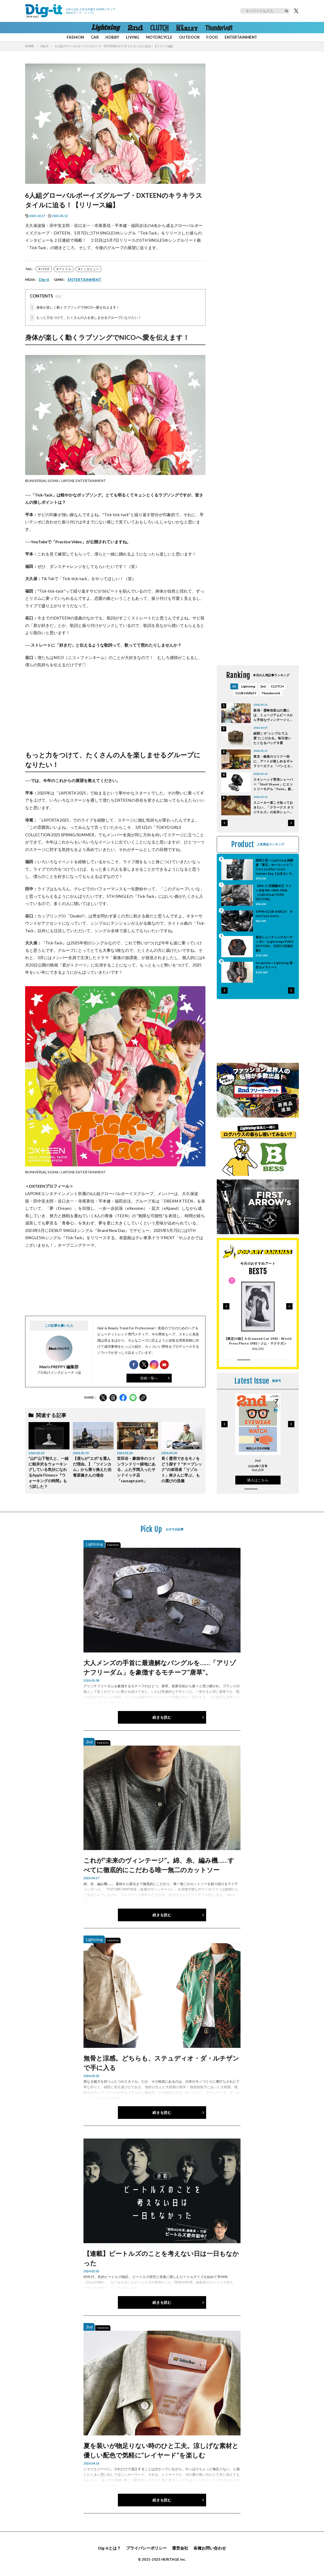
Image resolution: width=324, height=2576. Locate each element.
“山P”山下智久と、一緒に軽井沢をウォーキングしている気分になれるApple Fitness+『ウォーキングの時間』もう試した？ (49, 1472)
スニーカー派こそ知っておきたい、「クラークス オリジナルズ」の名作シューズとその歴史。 (273, 807)
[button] (224, 823)
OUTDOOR (189, 37)
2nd (263, 686)
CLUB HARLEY (245, 693)
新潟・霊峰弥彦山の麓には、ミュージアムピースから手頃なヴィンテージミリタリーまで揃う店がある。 (273, 715)
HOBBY (112, 37)
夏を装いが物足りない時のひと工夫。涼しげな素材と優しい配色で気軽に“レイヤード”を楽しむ (160, 2450)
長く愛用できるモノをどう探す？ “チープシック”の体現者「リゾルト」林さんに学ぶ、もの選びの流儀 (181, 1469)
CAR (95, 37)
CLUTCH (277, 686)
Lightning (248, 686)
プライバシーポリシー (146, 2548)
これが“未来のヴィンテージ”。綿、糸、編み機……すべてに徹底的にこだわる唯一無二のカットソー (158, 1865)
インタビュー (89, 269)
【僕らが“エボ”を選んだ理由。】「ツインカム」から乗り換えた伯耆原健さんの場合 (92, 1466)
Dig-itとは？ (109, 2548)
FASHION (75, 37)
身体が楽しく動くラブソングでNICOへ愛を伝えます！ (75, 307)
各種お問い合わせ (209, 2548)
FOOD (212, 37)
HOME (29, 46)
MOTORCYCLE (159, 37)
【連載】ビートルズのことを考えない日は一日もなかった (161, 2258)
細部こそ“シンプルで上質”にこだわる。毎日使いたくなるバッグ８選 (272, 738)
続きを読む (161, 1717)
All (234, 686)
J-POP (45, 269)
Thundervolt (270, 693)
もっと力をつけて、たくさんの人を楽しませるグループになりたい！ (85, 317)
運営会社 (180, 2548)
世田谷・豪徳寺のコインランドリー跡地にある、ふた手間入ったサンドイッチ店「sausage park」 (136, 1469)
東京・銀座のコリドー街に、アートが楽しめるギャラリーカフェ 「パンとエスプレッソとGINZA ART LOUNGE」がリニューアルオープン (273, 761)
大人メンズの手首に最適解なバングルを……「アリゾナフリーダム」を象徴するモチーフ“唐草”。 (159, 1667)
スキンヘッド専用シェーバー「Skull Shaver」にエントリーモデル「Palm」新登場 (273, 784)
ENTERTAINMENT (241, 37)
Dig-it (44, 46)
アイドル (65, 269)
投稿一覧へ (149, 1378)
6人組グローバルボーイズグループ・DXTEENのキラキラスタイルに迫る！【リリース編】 (114, 46)
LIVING (132, 37)
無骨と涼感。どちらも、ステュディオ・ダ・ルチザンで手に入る (161, 2062)
